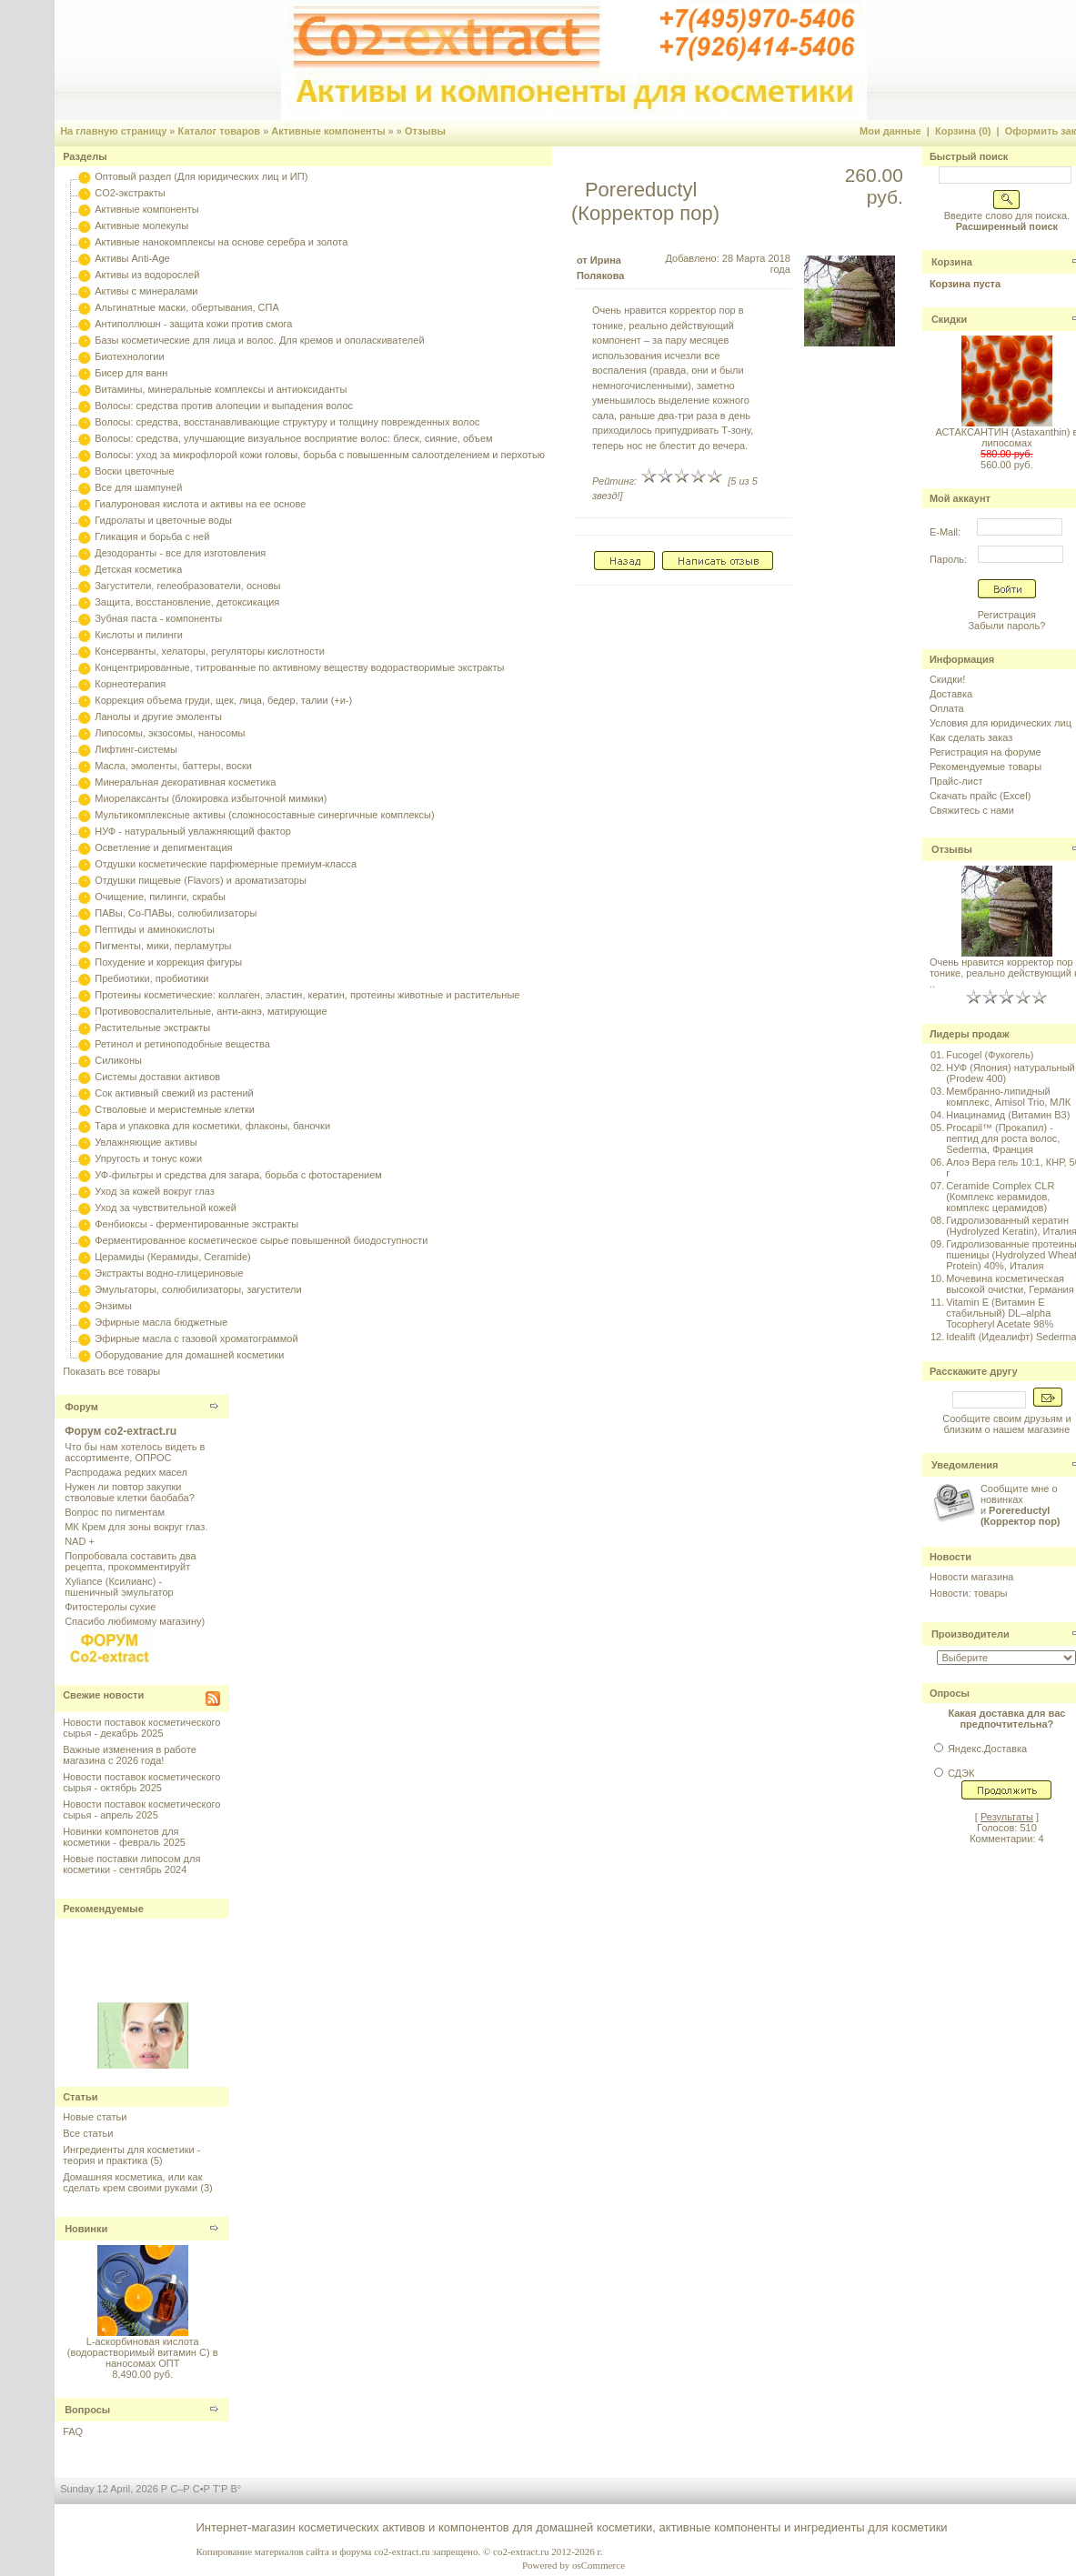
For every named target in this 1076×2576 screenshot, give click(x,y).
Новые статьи (94, 2116)
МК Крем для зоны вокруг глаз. (136, 1526)
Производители (970, 1634)
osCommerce (598, 2565)
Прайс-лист (956, 781)
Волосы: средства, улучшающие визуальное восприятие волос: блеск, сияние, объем (293, 438)
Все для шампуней (138, 487)
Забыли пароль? (1006, 625)
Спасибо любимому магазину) (135, 1621)
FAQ (73, 2431)
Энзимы (113, 1305)
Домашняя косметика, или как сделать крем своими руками (132, 2182)
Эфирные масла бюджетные (161, 1322)
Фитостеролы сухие (110, 1606)
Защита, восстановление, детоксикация (187, 601)
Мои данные (890, 130)
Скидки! (947, 679)
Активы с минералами (146, 291)
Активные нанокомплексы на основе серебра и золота (221, 241)
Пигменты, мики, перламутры (163, 945)
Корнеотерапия (130, 683)
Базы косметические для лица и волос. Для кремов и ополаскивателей (259, 340)
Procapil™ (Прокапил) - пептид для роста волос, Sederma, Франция (1003, 1138)
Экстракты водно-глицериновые (169, 1273)
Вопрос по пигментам (115, 1512)
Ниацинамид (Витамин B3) (1008, 1114)
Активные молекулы (141, 225)
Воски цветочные (134, 471)
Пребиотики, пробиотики (151, 978)
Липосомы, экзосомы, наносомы (170, 732)
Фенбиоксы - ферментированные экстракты (196, 1223)
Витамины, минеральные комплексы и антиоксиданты (221, 389)
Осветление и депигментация (163, 847)
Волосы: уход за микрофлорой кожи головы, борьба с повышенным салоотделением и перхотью (320, 454)
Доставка (951, 693)
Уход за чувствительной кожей (165, 1207)
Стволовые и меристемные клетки (175, 1109)
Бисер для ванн (131, 372)
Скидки (949, 319)
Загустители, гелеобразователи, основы (187, 585)
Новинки (86, 2228)
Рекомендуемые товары (985, 766)
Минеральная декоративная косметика (185, 782)
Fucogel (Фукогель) (989, 1054)
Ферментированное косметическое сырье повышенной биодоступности (261, 1240)
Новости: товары (969, 1593)
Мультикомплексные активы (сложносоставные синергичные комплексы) (264, 814)
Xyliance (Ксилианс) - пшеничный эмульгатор (119, 1587)
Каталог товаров (219, 130)
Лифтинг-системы (136, 749)
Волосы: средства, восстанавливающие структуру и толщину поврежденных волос (287, 421)
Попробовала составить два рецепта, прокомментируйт (130, 1561)
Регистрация (1007, 614)
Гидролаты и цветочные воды (163, 520)
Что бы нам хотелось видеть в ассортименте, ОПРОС (135, 1452)
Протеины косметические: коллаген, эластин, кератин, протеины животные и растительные (307, 994)
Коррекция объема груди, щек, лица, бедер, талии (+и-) (223, 700)
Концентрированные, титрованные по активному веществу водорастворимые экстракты (299, 667)
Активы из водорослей (147, 274)
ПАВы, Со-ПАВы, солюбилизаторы (175, 912)
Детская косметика (138, 569)
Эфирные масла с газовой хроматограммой (196, 1338)
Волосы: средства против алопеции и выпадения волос (224, 405)
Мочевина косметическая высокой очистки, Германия (1009, 1284)
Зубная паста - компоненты (158, 618)
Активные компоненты (328, 130)
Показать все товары (111, 1371)
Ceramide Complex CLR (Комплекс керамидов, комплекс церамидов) (1000, 1196)
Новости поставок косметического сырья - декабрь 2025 (141, 1728)
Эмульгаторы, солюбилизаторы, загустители (198, 1289)
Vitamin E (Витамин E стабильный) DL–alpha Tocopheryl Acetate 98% (999, 1313)
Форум (81, 1406)
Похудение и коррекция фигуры (168, 962)
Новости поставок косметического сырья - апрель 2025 (141, 1809)
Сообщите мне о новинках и (1020, 1505)
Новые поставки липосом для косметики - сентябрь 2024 (131, 1864)
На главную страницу (113, 130)
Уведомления (965, 1464)
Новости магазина (971, 1576)
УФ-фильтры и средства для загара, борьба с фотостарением (238, 1174)
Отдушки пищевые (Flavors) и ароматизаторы (201, 880)
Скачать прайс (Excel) (980, 795)
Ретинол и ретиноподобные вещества (182, 1043)
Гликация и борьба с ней (152, 536)
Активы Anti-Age (132, 258)
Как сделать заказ (971, 737)
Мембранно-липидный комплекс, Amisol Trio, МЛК (1008, 1097)
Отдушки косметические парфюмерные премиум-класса (226, 863)
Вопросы (87, 2409)
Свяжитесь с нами (972, 810)
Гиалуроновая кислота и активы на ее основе (200, 503)
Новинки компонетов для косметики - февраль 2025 (124, 1837)
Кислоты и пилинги (139, 634)
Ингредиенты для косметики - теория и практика (131, 2155)
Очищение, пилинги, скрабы (160, 896)
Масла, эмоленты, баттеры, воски (173, 765)
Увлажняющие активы (146, 1142)
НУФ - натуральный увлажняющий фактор (193, 831)
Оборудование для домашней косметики (189, 1354)
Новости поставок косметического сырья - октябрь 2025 (141, 1782)
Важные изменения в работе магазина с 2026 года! (129, 1755)
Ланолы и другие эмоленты (158, 716)
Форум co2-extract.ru (120, 1431)
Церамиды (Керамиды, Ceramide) (173, 1256)
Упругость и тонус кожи (148, 1158)
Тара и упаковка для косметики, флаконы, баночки (212, 1125)
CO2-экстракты (130, 192)
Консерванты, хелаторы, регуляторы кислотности (210, 651)
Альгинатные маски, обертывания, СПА (187, 307)
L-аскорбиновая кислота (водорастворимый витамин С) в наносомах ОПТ (142, 2352)
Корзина (951, 261)
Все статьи (88, 2133)
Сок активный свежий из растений (174, 1093)
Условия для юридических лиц (1000, 722)
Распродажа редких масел (126, 1472)
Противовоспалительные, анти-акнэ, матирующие (211, 1011)
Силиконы (118, 1060)
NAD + (80, 1541)
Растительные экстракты (152, 1027)
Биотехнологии (129, 356)
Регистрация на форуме (985, 752)
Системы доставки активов (157, 1076)
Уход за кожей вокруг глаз (154, 1191)
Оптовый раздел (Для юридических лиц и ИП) (201, 176)
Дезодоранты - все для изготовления (180, 552)
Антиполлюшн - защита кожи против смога (193, 323)
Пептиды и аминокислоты (155, 929)
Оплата (947, 708)
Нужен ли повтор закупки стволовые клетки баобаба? (130, 1492)
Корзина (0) (963, 130)
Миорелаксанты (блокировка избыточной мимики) (211, 798)
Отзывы (425, 130)
